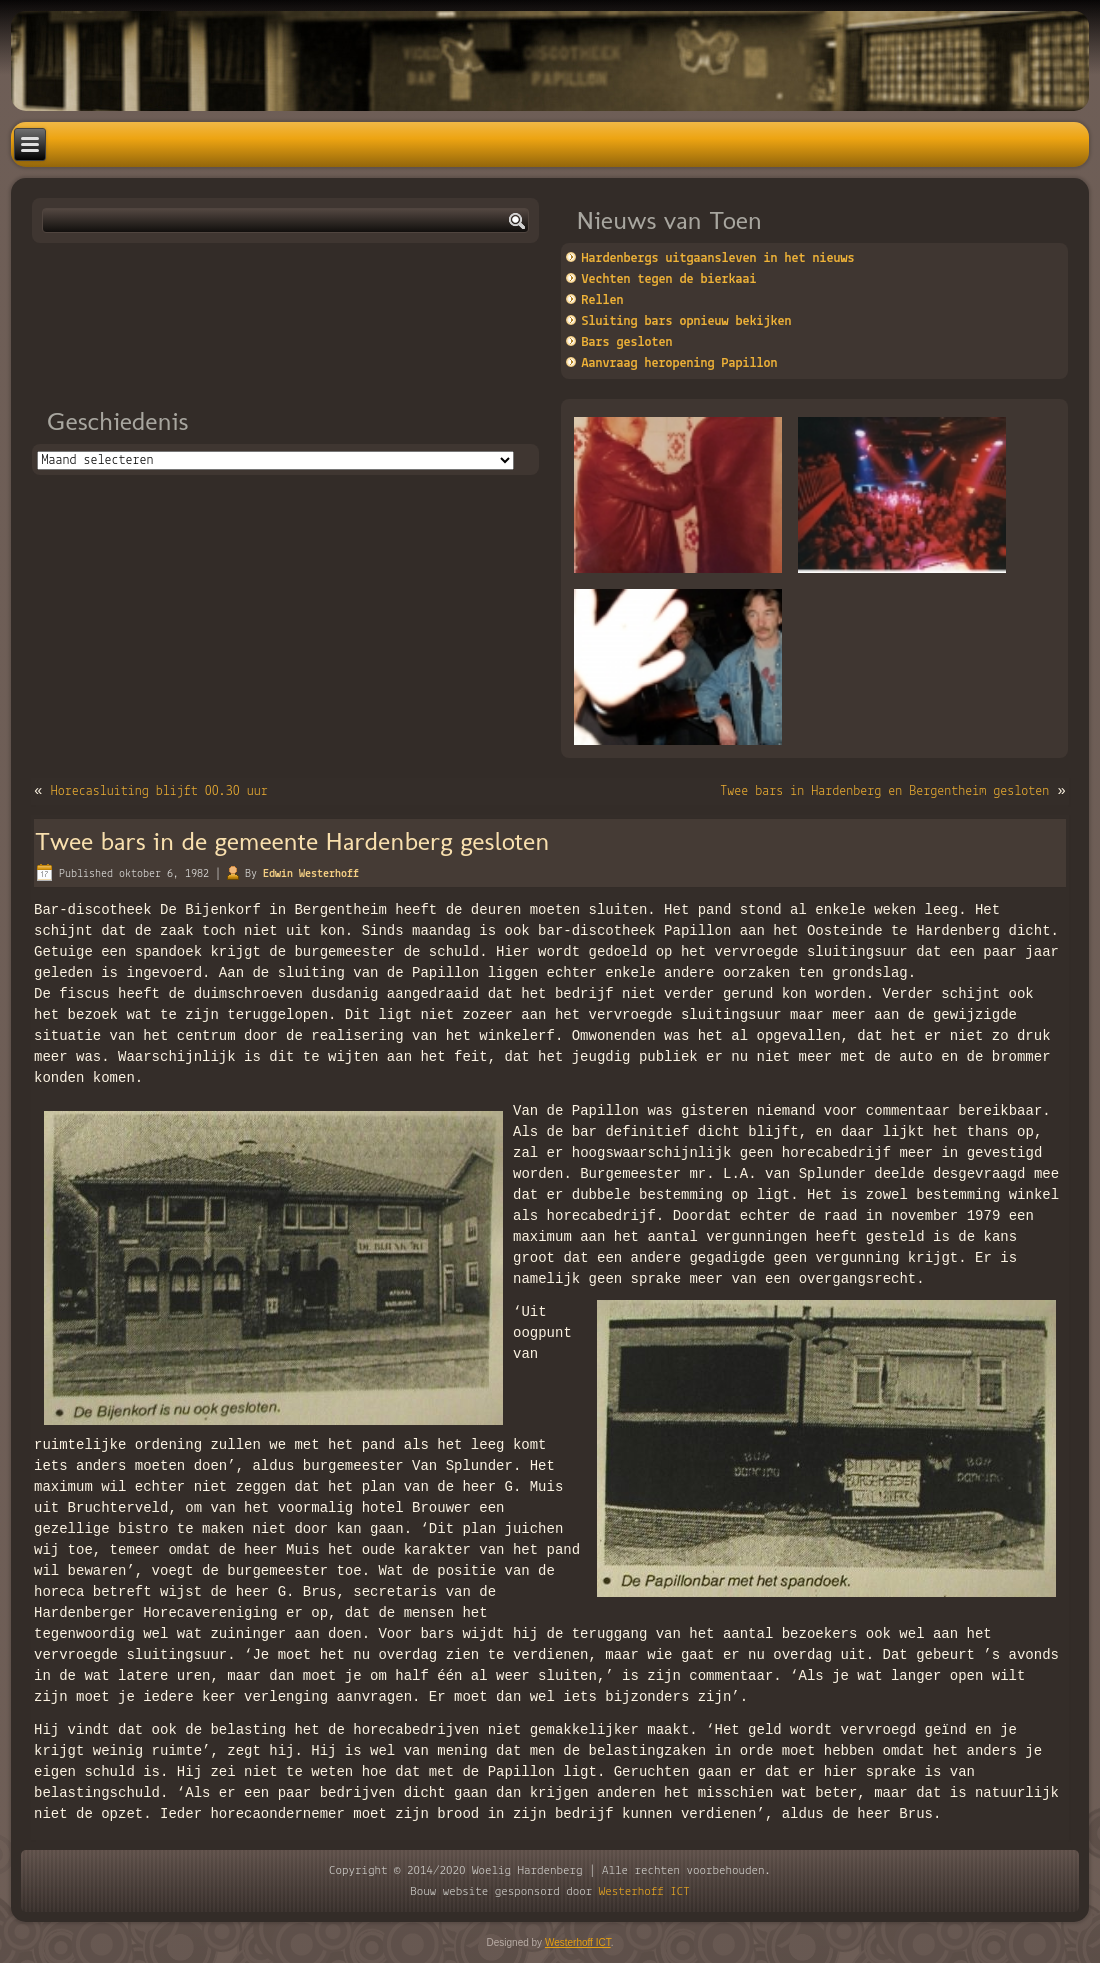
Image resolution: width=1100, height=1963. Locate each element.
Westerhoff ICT (644, 1891)
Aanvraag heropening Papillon (680, 363)
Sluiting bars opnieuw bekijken (687, 321)
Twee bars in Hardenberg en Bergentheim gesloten (884, 791)
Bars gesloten (627, 342)
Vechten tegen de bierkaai (669, 279)
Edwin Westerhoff (311, 874)
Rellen (603, 300)
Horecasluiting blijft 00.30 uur (159, 791)
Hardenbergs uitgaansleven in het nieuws (718, 258)
